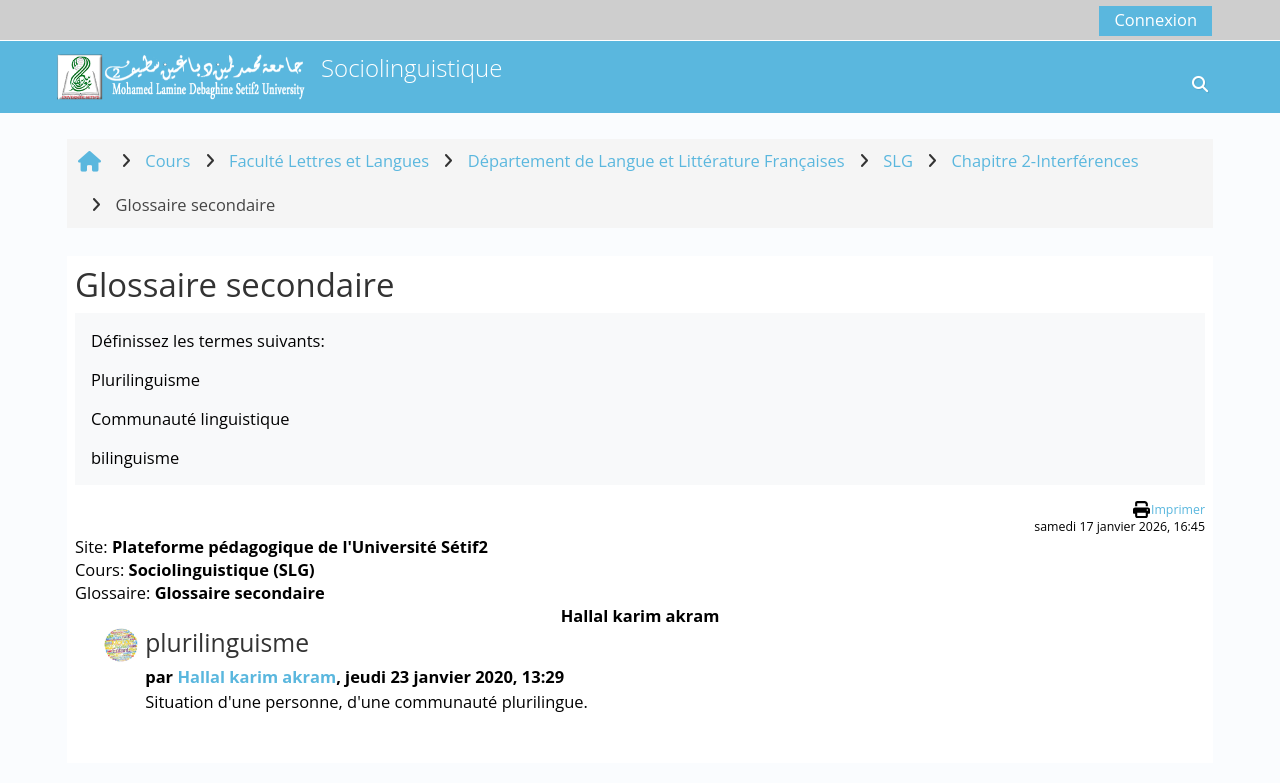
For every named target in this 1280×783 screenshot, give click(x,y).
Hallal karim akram (256, 676)
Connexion (1155, 19)
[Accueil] (180, 74)
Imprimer (1178, 509)
